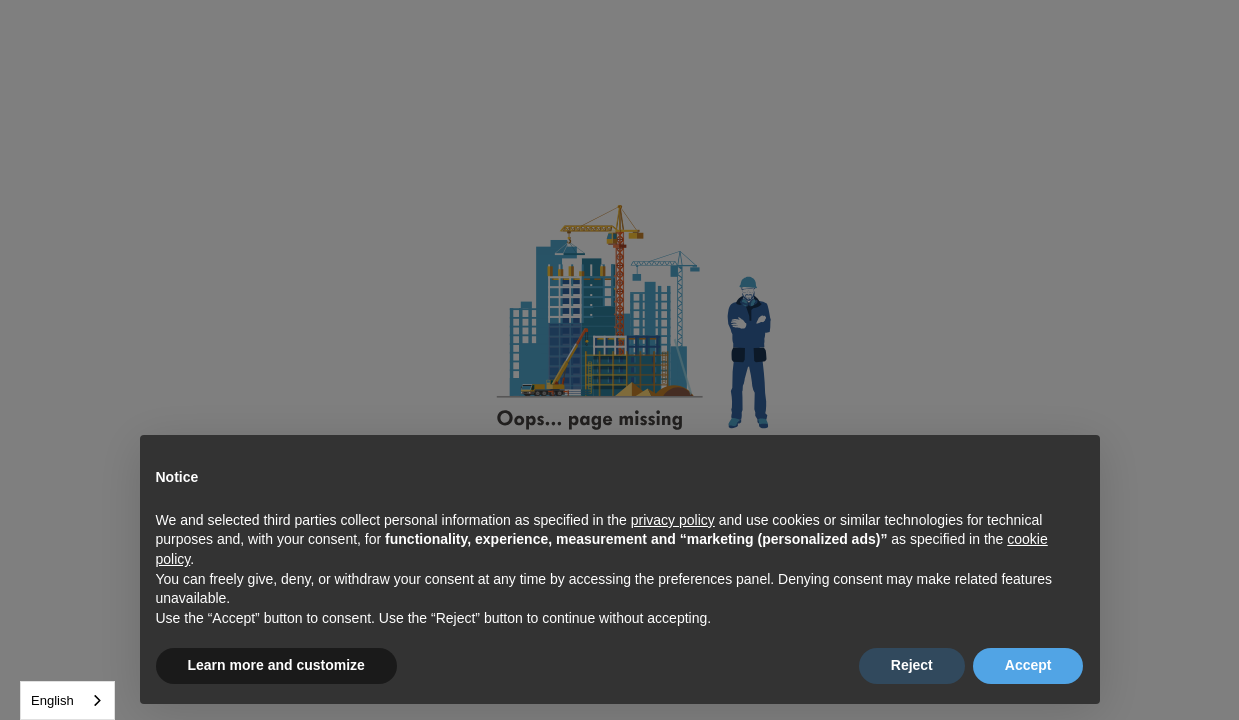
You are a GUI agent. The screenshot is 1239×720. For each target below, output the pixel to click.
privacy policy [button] (673, 520)
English (52, 700)
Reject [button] (912, 665)
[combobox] (67, 700)
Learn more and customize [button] (276, 665)
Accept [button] (1028, 665)
